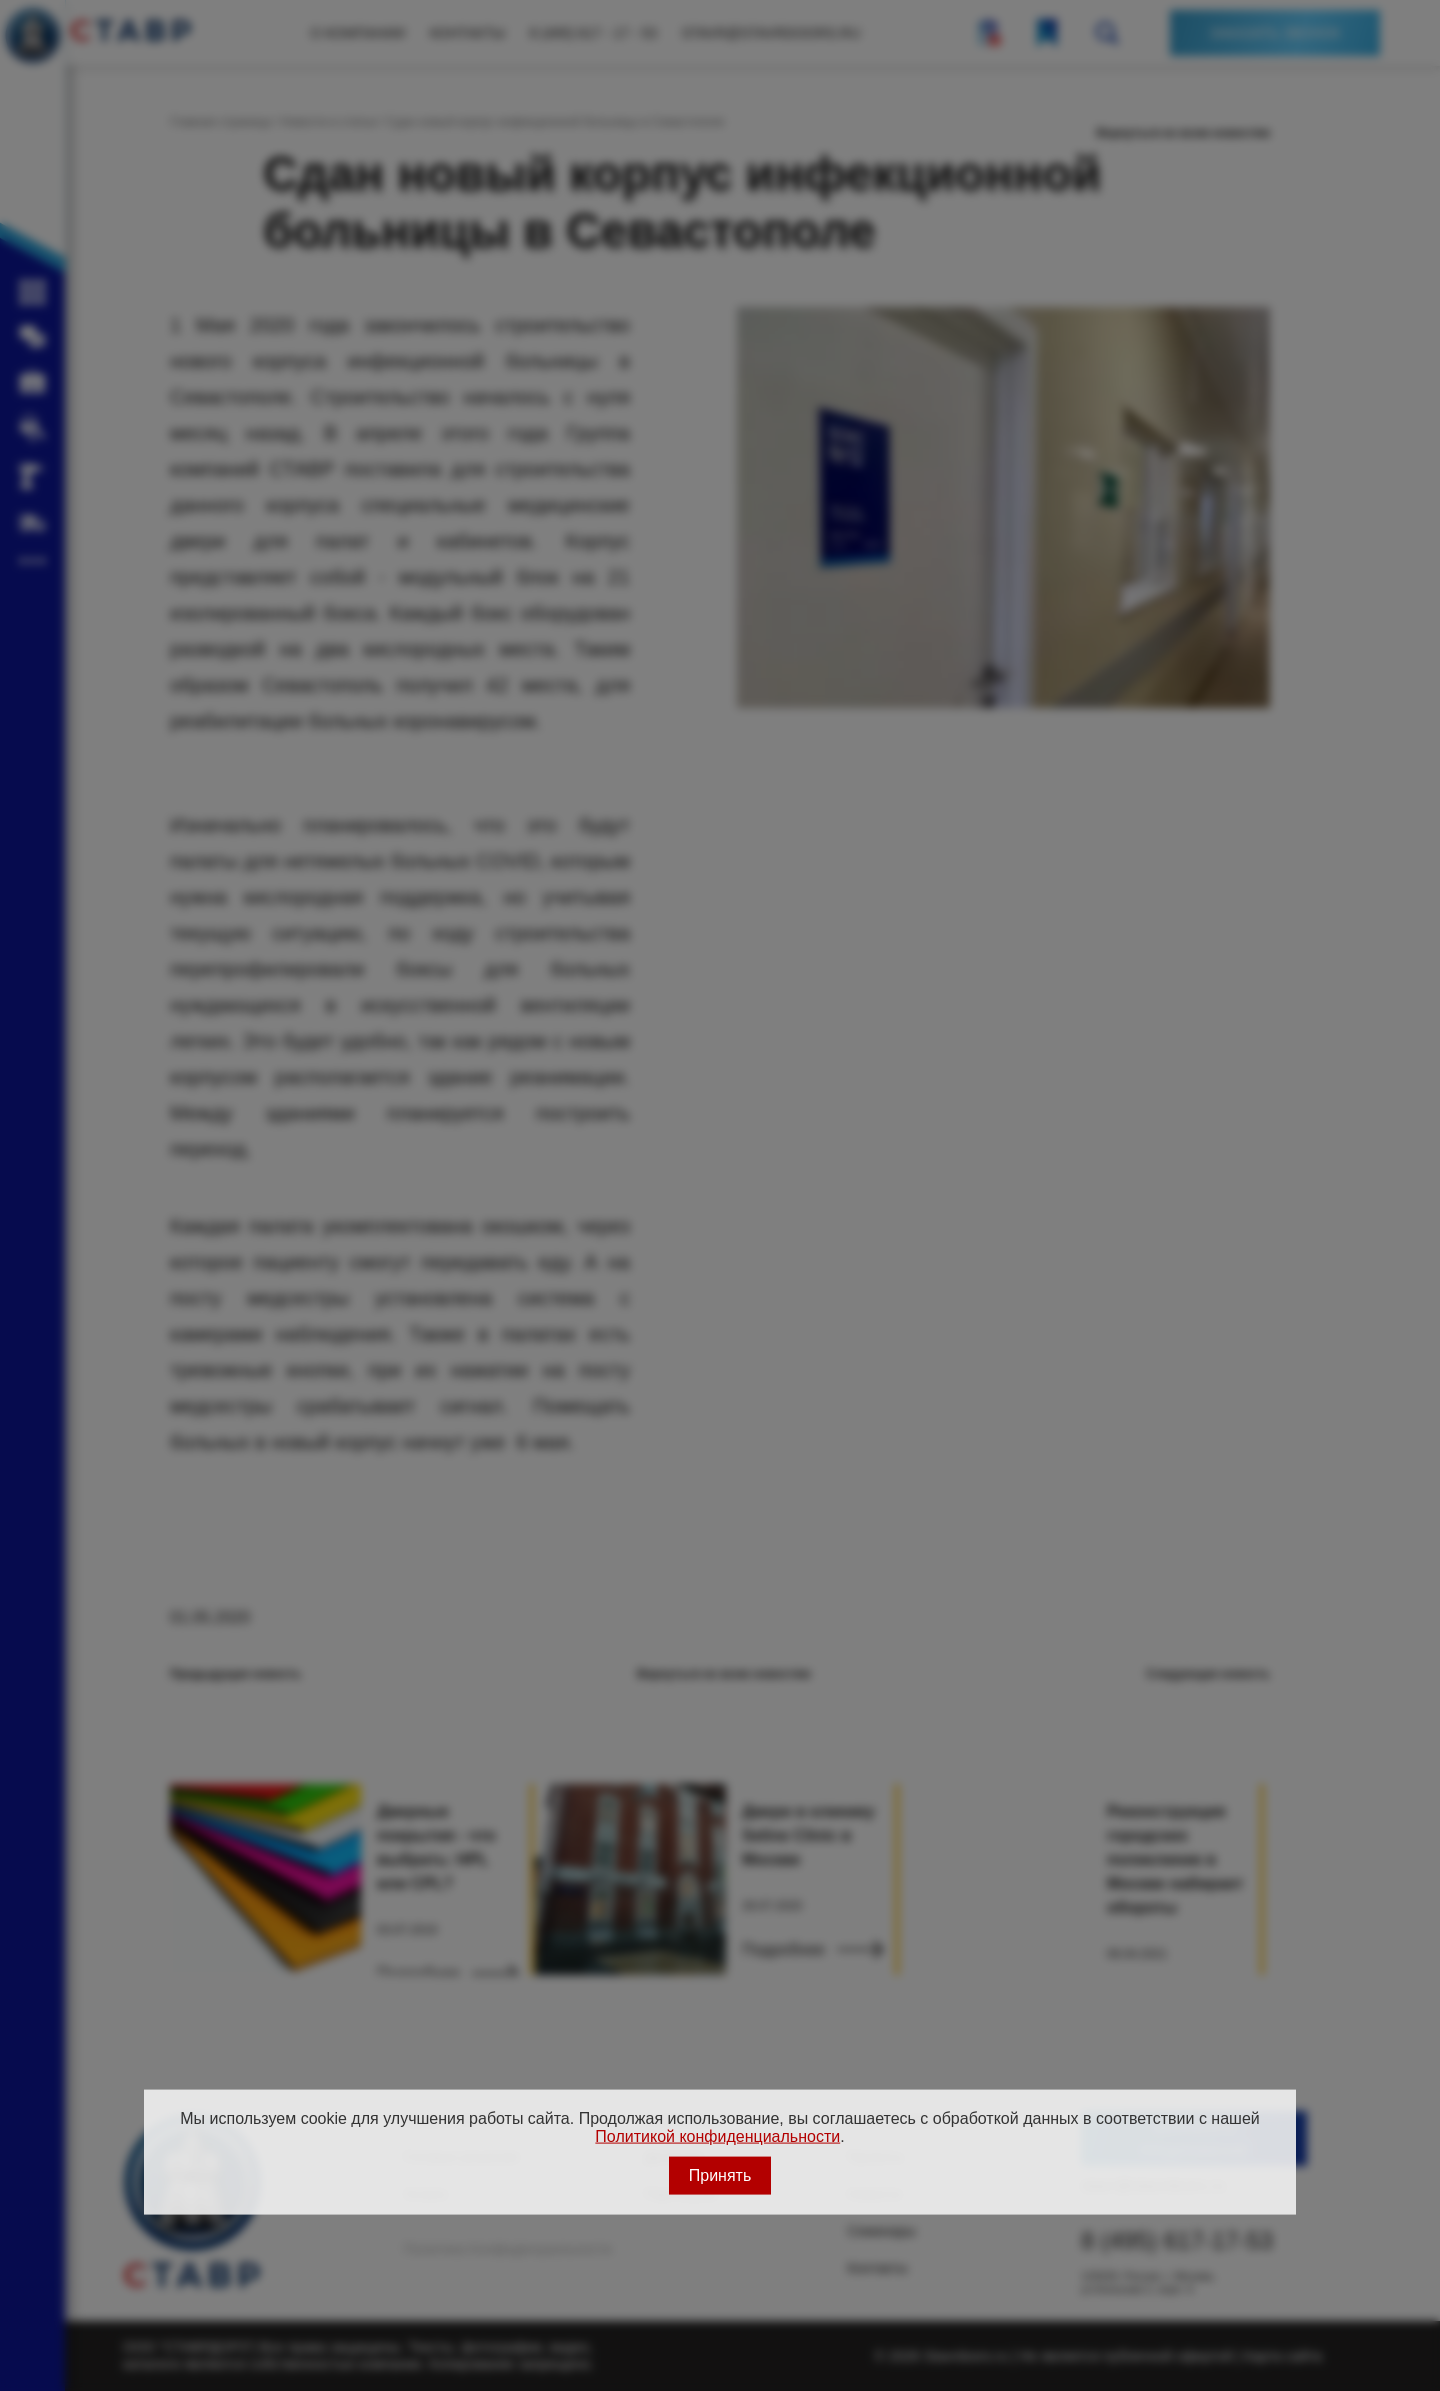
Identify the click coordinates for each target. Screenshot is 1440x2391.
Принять (720, 2174)
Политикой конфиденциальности (717, 2136)
